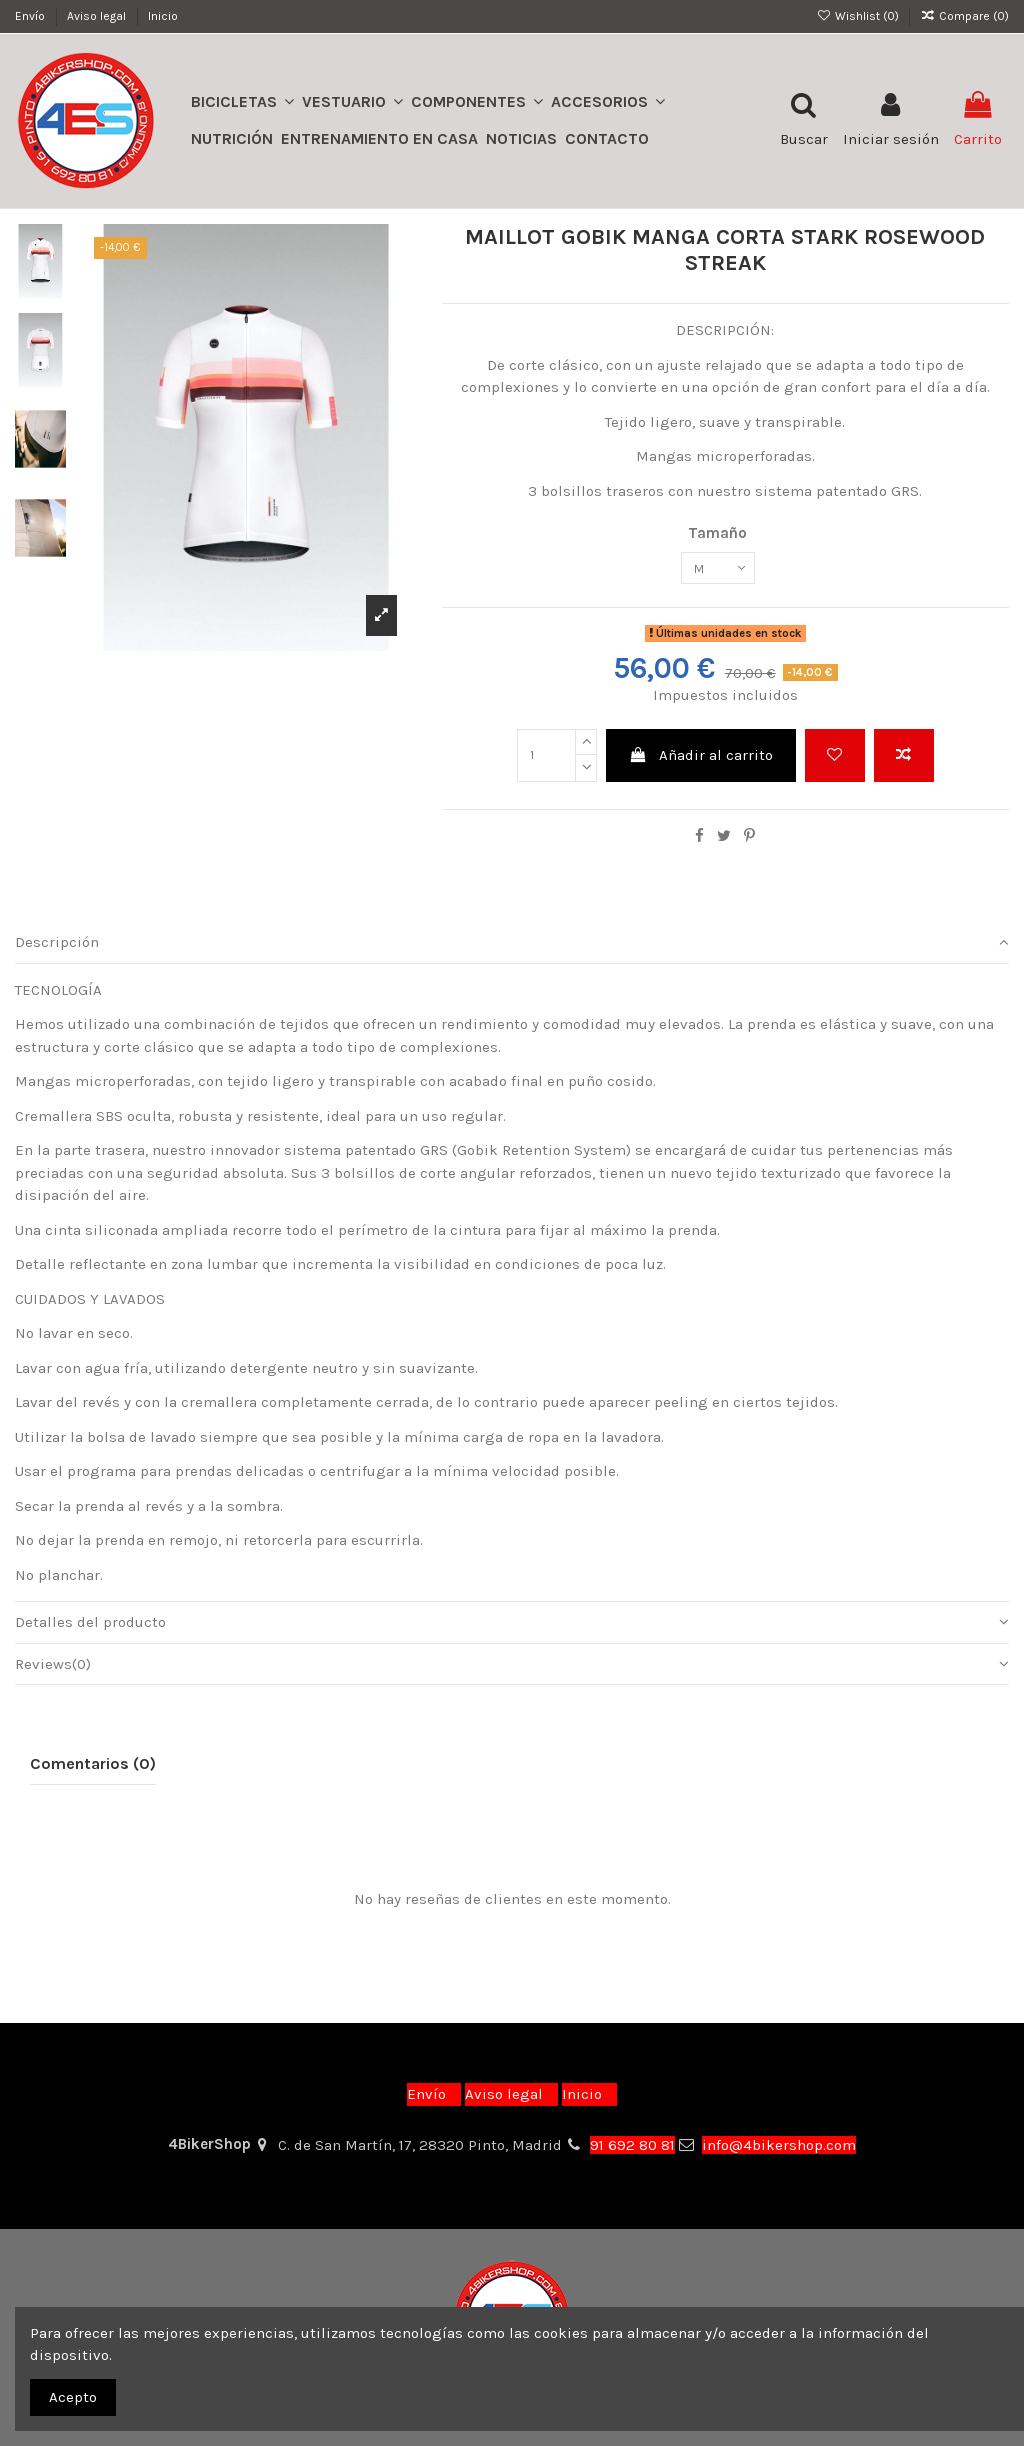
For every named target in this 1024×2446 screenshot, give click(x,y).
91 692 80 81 (632, 2145)
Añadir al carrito (700, 762)
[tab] (512, 950)
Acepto (73, 2397)
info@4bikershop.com (779, 2145)
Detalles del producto (512, 1629)
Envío (31, 16)
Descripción (512, 949)
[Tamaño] (718, 571)
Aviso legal (98, 16)
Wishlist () (858, 16)
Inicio (163, 16)
